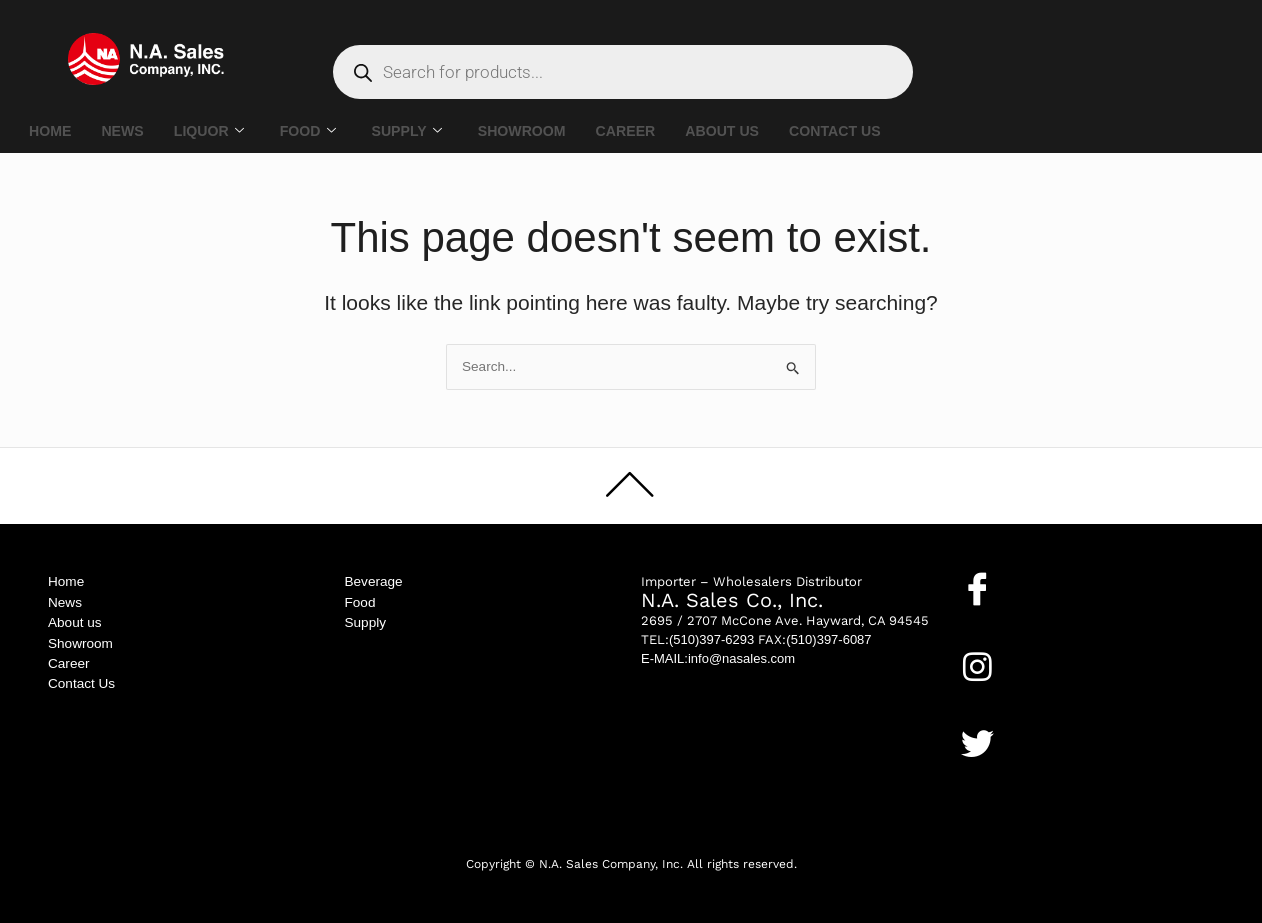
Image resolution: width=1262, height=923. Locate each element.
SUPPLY (420, 131)
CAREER (647, 131)
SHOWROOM (538, 131)
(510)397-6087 (828, 639)
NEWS (126, 131)
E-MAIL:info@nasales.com (718, 658)
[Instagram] (977, 666)
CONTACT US (865, 131)
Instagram (995, 698)
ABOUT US (748, 131)
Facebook (993, 620)
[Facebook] (977, 588)
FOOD (317, 131)
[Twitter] (977, 743)
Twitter (985, 775)
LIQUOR (215, 131)
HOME (51, 131)
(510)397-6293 (711, 639)
